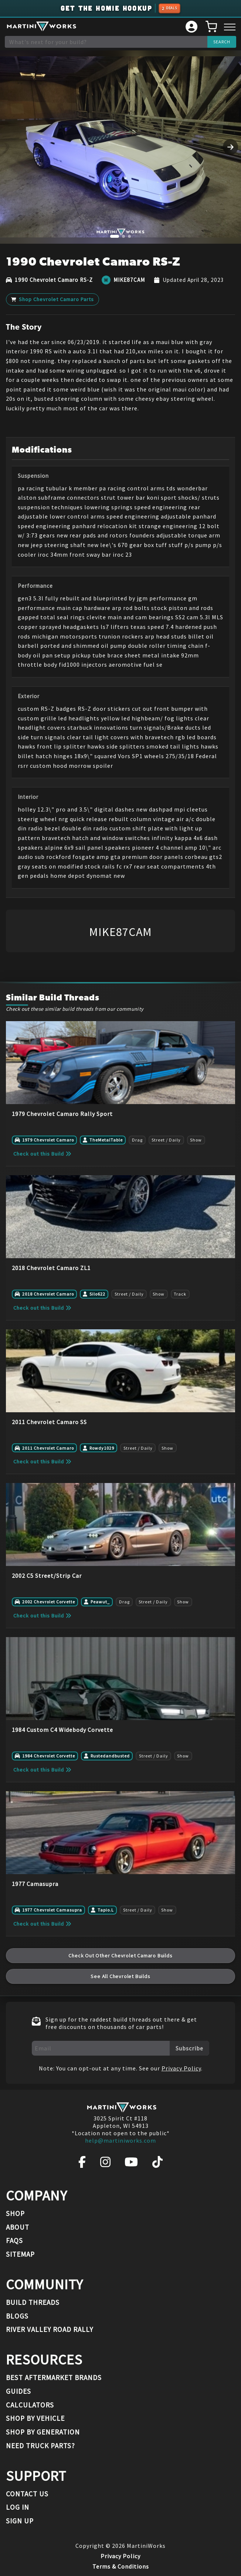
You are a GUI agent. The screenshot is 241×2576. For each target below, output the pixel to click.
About (17, 2227)
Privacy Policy (181, 2068)
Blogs (17, 2316)
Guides (18, 2391)
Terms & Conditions (120, 2566)
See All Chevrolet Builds (120, 1976)
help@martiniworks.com (120, 2140)
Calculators (30, 2404)
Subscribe (189, 2048)
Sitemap (20, 2254)
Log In (17, 2507)
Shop (15, 2213)
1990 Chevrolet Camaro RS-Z (54, 279)
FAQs (14, 2240)
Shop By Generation (43, 2431)
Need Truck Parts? (40, 2445)
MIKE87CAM (129, 279)
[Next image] (230, 147)
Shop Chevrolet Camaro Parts (52, 299)
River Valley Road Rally (49, 2329)
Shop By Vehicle (35, 2418)
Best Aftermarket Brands (54, 2377)
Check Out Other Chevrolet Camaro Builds (120, 1955)
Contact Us (27, 2493)
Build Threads (33, 2302)
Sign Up (20, 2520)
